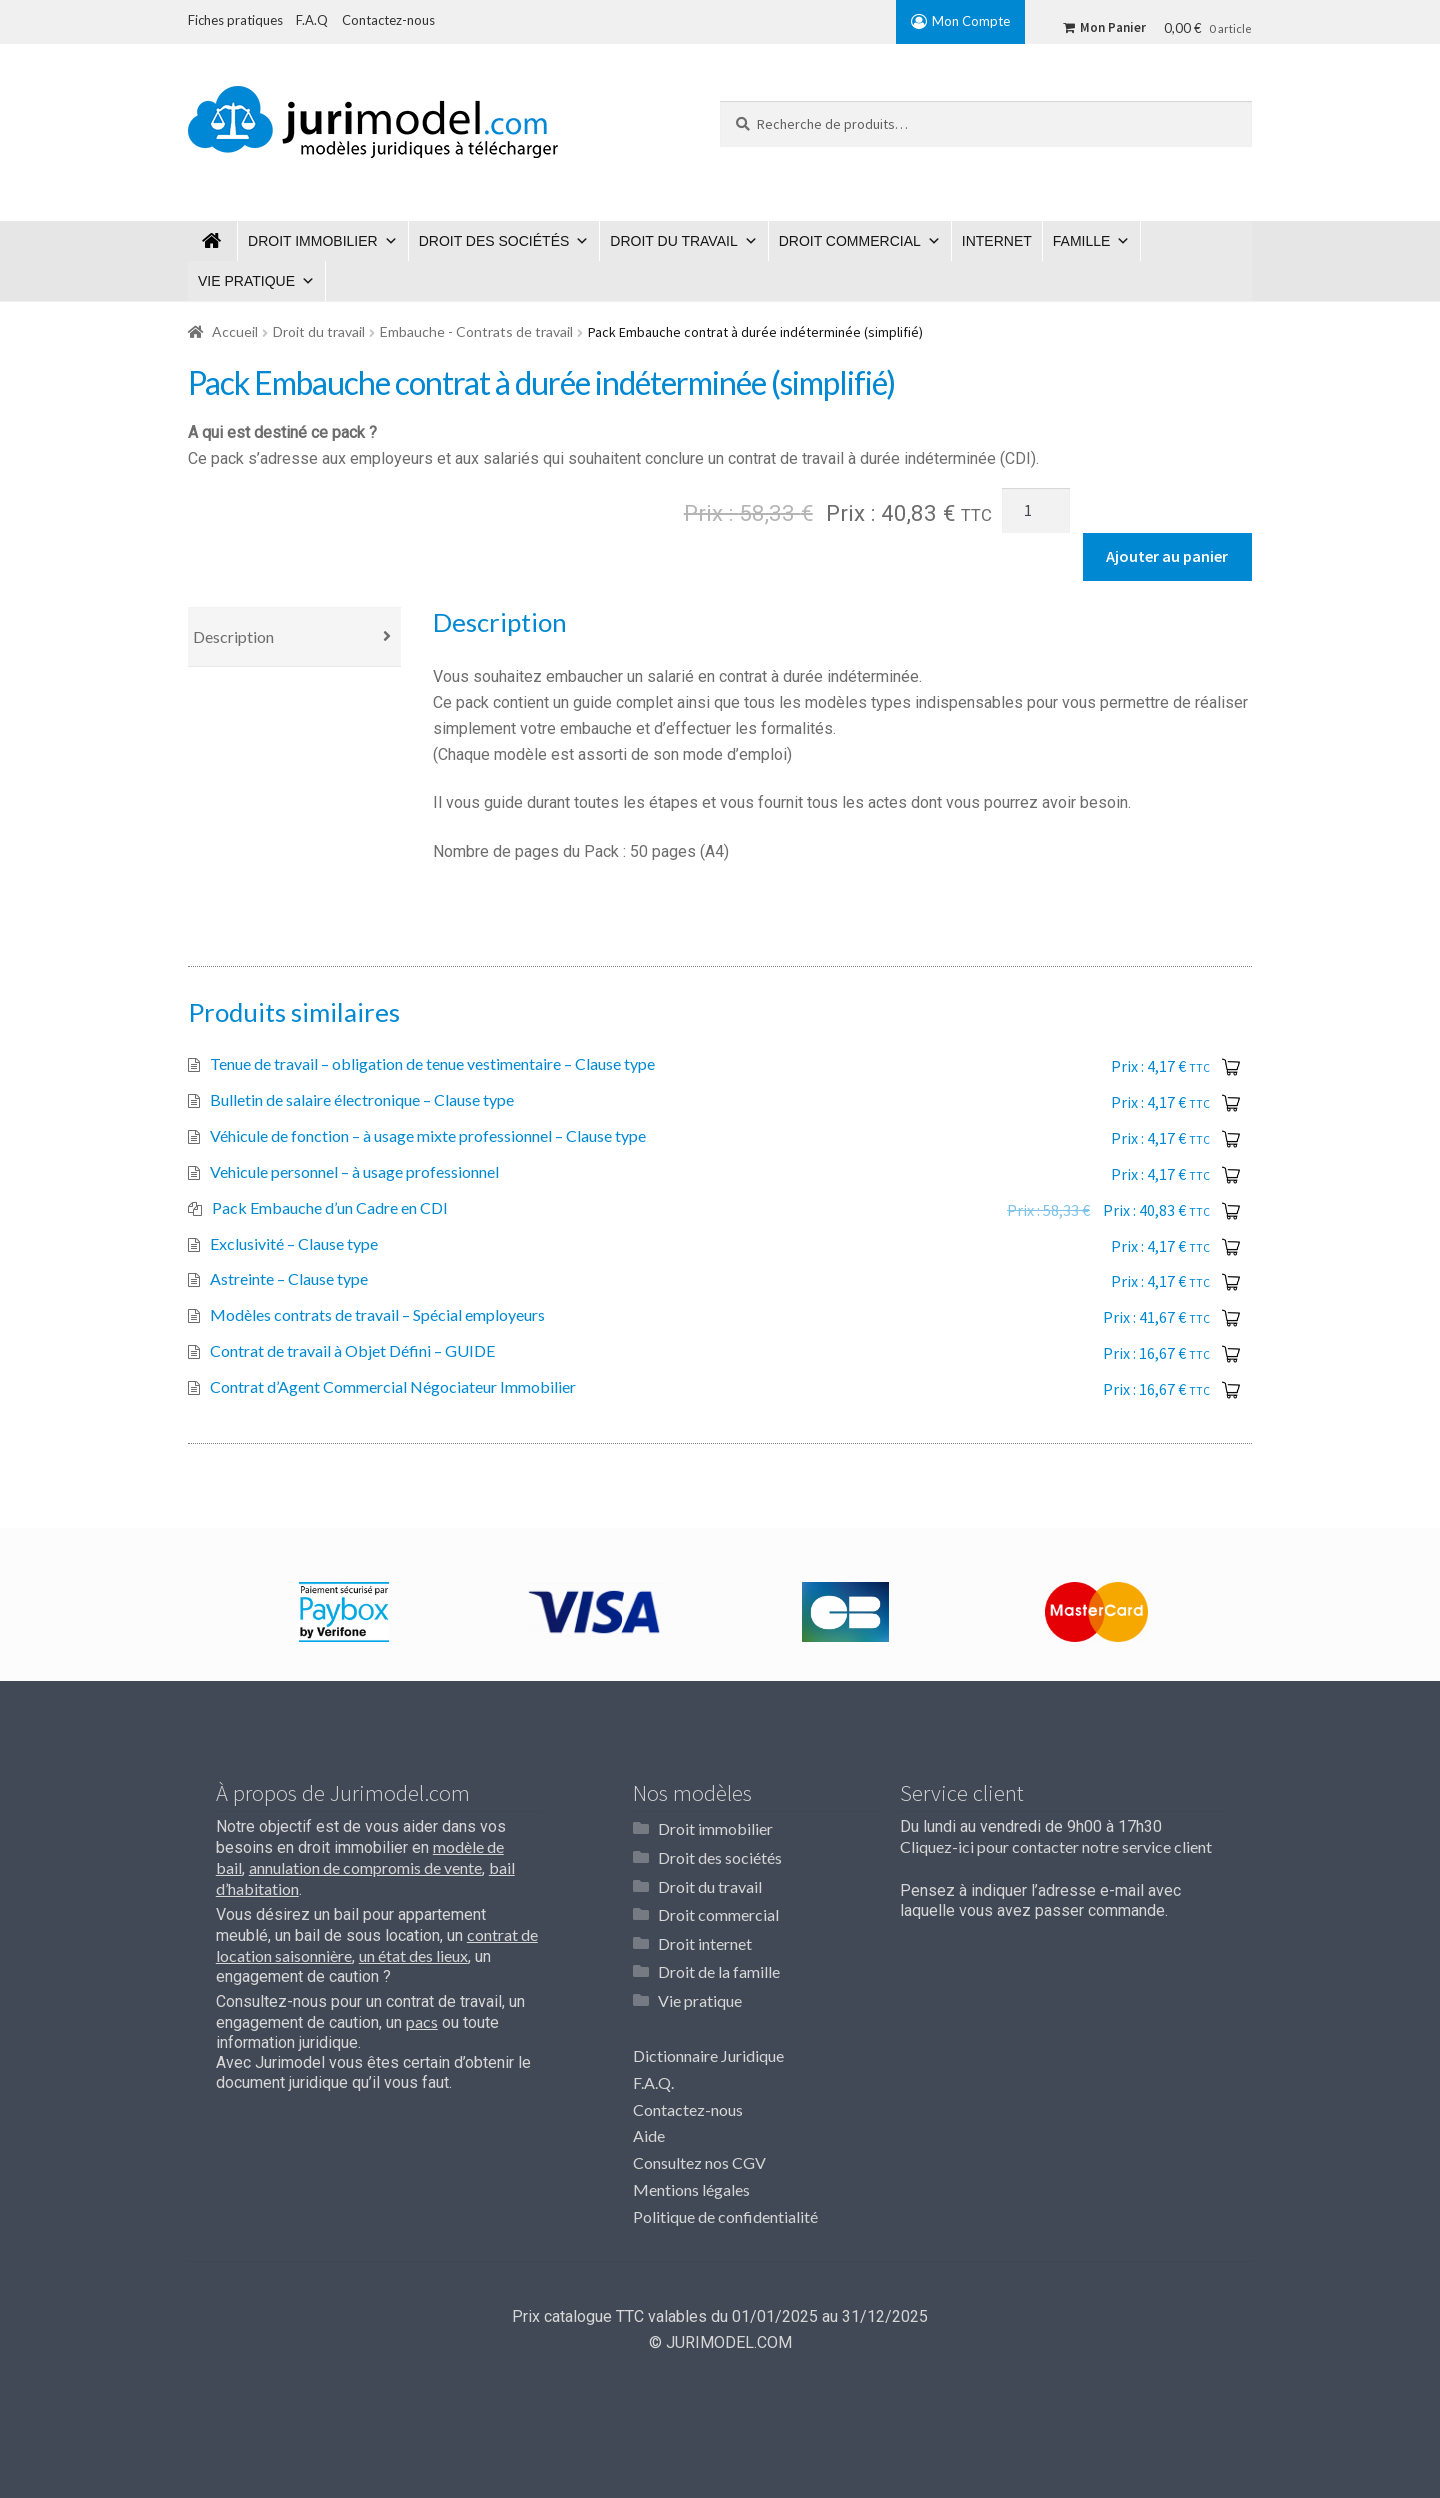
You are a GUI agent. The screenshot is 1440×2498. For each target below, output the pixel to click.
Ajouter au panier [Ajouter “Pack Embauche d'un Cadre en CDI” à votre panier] (1231, 1211)
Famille (1082, 241)
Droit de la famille (719, 1965)
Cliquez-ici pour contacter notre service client (1056, 1846)
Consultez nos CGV (699, 2155)
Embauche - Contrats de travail (476, 331)
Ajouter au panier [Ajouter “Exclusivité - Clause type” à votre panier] (1231, 1247)
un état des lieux (413, 1955)
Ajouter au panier (1167, 556)
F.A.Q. (653, 2075)
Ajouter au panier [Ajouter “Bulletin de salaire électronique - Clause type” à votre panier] (1231, 1103)
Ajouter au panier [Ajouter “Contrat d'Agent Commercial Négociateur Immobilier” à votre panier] (1231, 1390)
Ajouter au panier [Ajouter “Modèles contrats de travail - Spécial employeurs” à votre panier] (1231, 1318)
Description (233, 636)
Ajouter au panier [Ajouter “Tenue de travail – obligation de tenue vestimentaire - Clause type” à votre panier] (1231, 1067)
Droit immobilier (313, 241)
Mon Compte (971, 21)
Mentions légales (691, 2182)
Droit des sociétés (494, 241)
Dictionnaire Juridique (708, 2048)
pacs (422, 2021)
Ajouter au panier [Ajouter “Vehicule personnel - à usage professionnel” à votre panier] (1231, 1175)
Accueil (235, 331)
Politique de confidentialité (725, 2209)
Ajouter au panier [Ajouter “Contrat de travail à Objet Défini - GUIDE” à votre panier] (1231, 1354)
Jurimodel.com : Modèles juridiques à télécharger (213, 241)
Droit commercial (850, 241)
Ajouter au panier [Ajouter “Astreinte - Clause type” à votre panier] (1231, 1282)
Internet (997, 241)
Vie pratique (246, 281)
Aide (649, 2128)
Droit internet (705, 1938)
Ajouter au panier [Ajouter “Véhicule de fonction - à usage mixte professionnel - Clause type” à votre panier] (1231, 1139)
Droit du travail (673, 241)
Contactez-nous (688, 2102)
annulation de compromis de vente (365, 1867)
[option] (343, 1612)
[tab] (294, 637)
